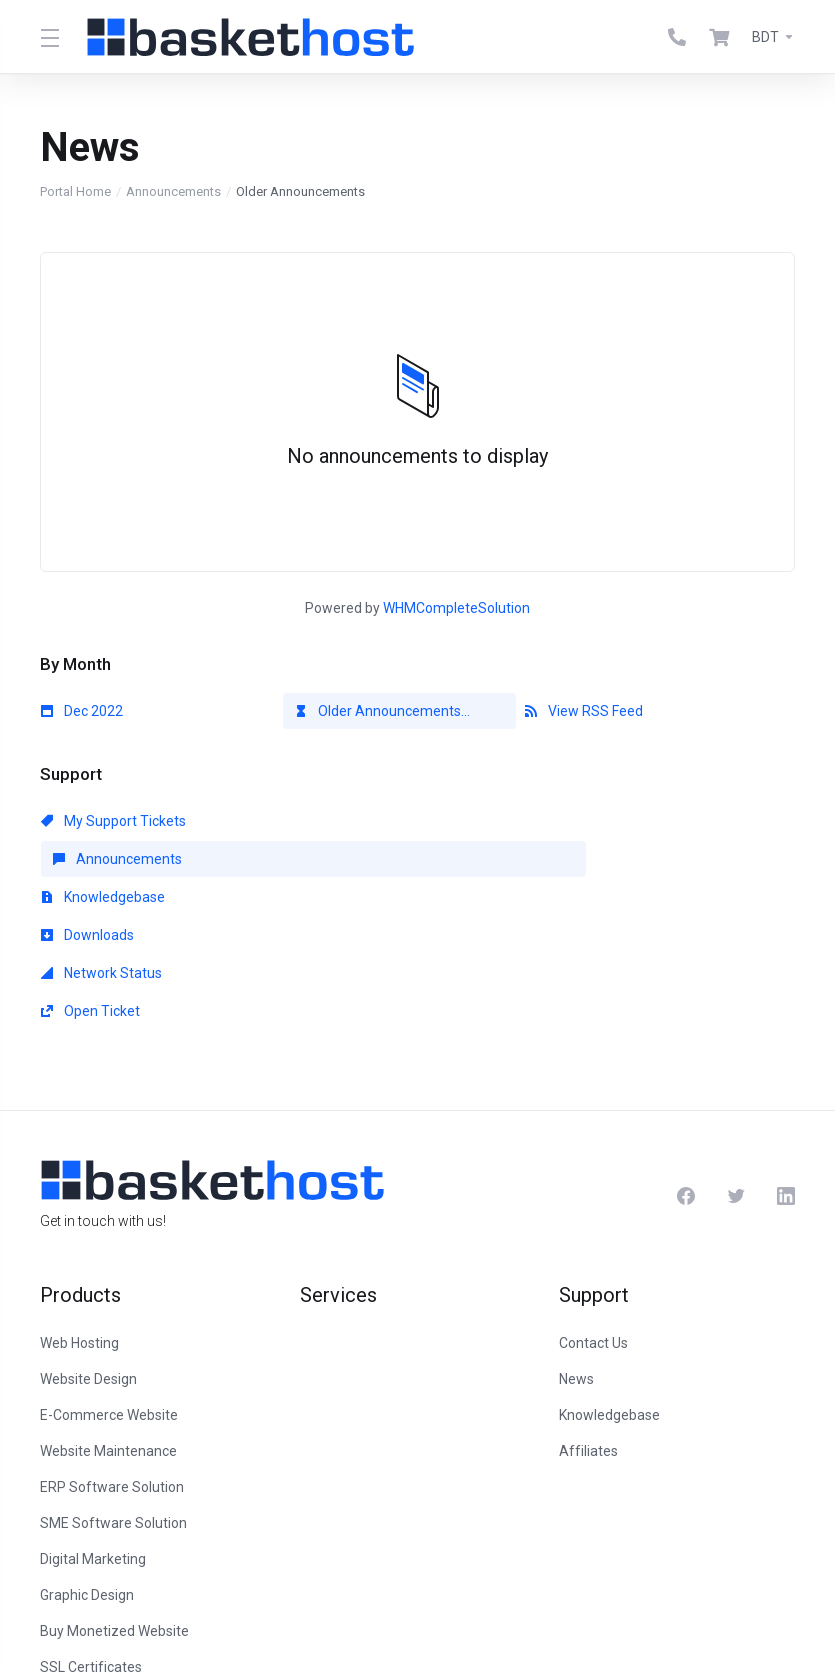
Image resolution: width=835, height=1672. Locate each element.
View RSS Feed (584, 711)
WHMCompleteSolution (456, 608)
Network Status (343, 859)
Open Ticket (574, 859)
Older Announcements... (382, 711)
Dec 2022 (82, 711)
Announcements (173, 191)
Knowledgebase (587, 821)
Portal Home (75, 191)
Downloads (87, 859)
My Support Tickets (113, 821)
